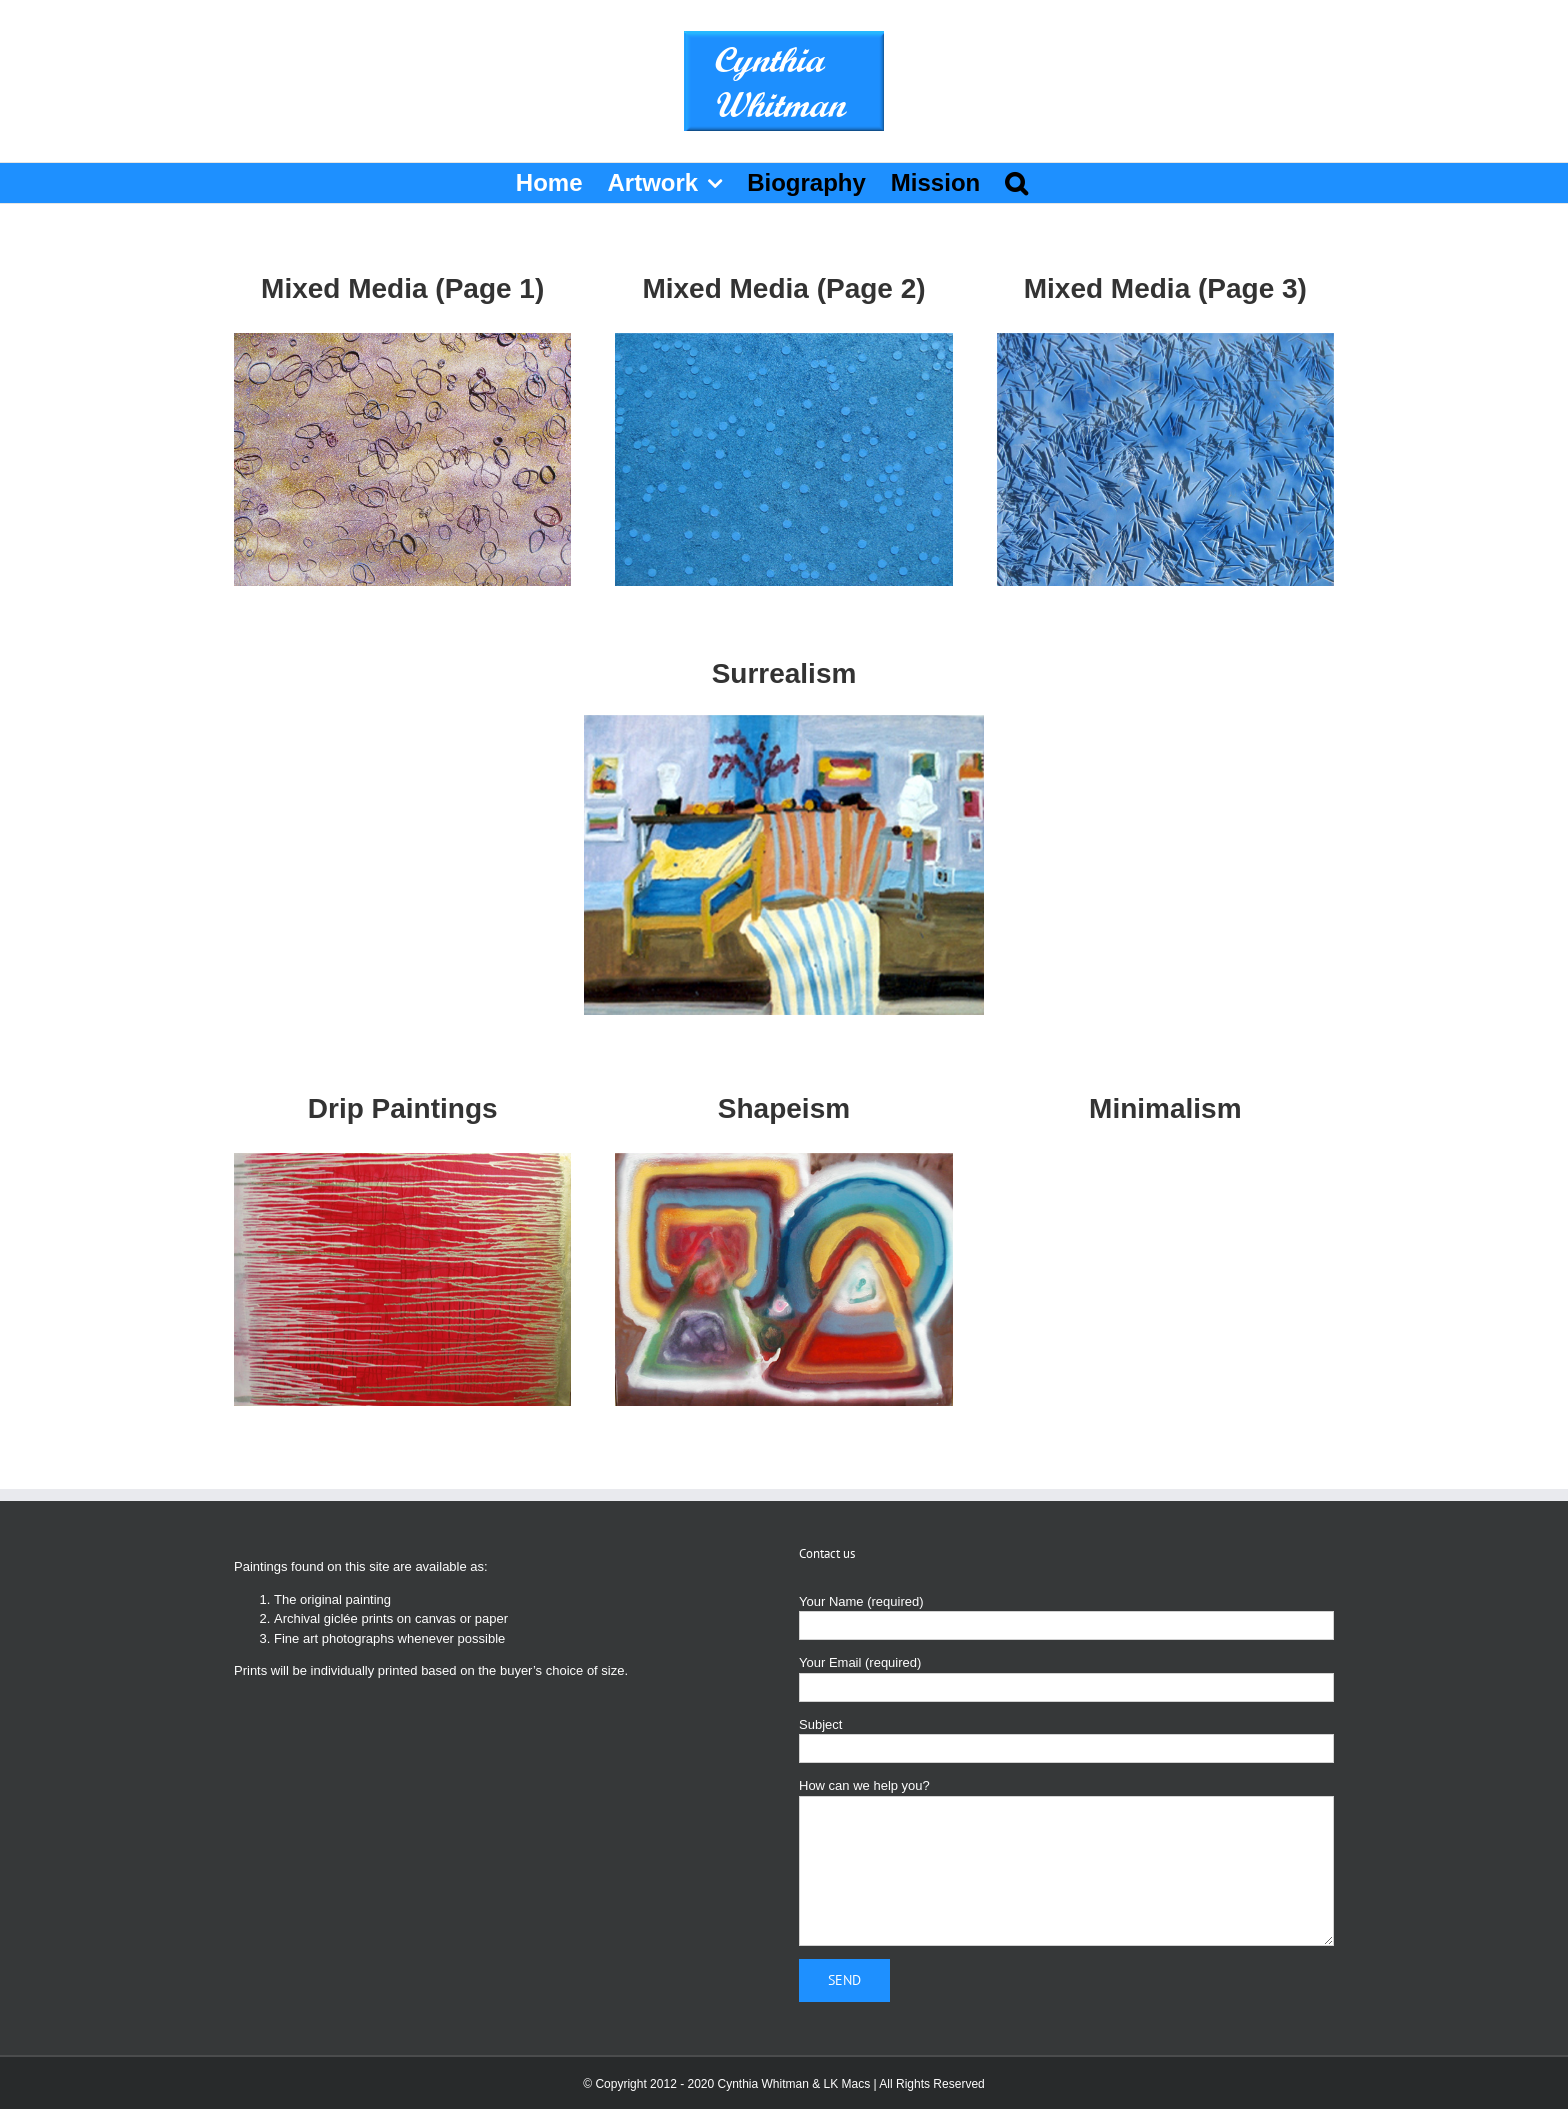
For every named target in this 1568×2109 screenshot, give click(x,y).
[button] (1016, 183)
